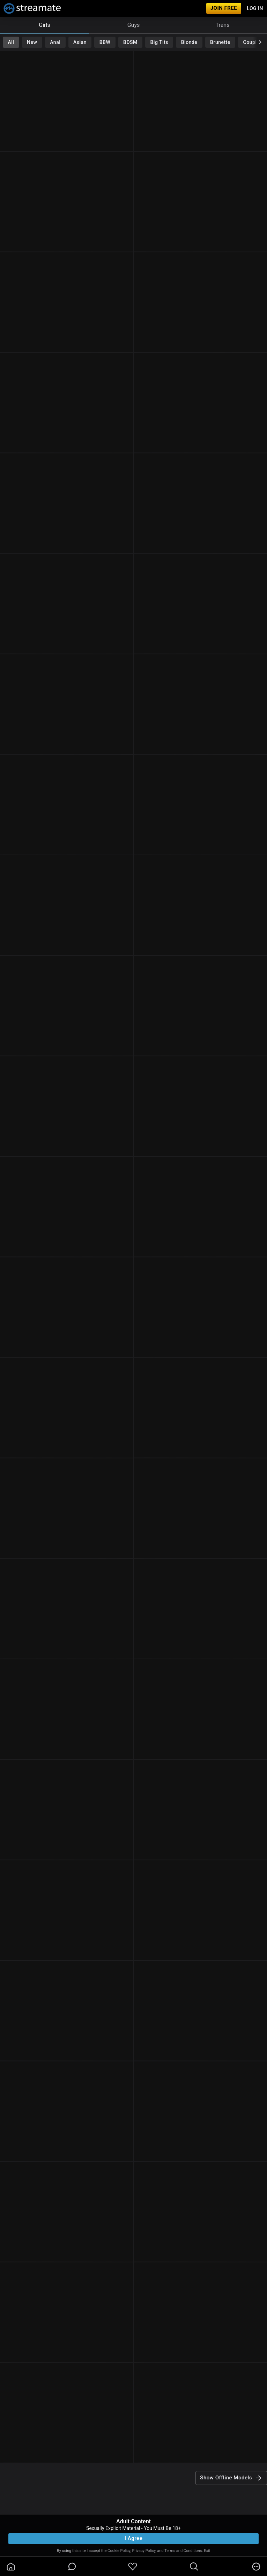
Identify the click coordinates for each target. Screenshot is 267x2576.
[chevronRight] (260, 42)
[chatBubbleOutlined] (72, 2566)
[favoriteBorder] (132, 2566)
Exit (207, 2550)
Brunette (220, 42)
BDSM (130, 42)
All (11, 42)
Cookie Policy (118, 2550)
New (32, 42)
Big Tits (159, 42)
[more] (256, 2567)
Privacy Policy (143, 2550)
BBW (105, 42)
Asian (80, 42)
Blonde (189, 42)
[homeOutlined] (11, 2567)
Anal (55, 42)
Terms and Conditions (183, 2550)
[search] (194, 2567)
